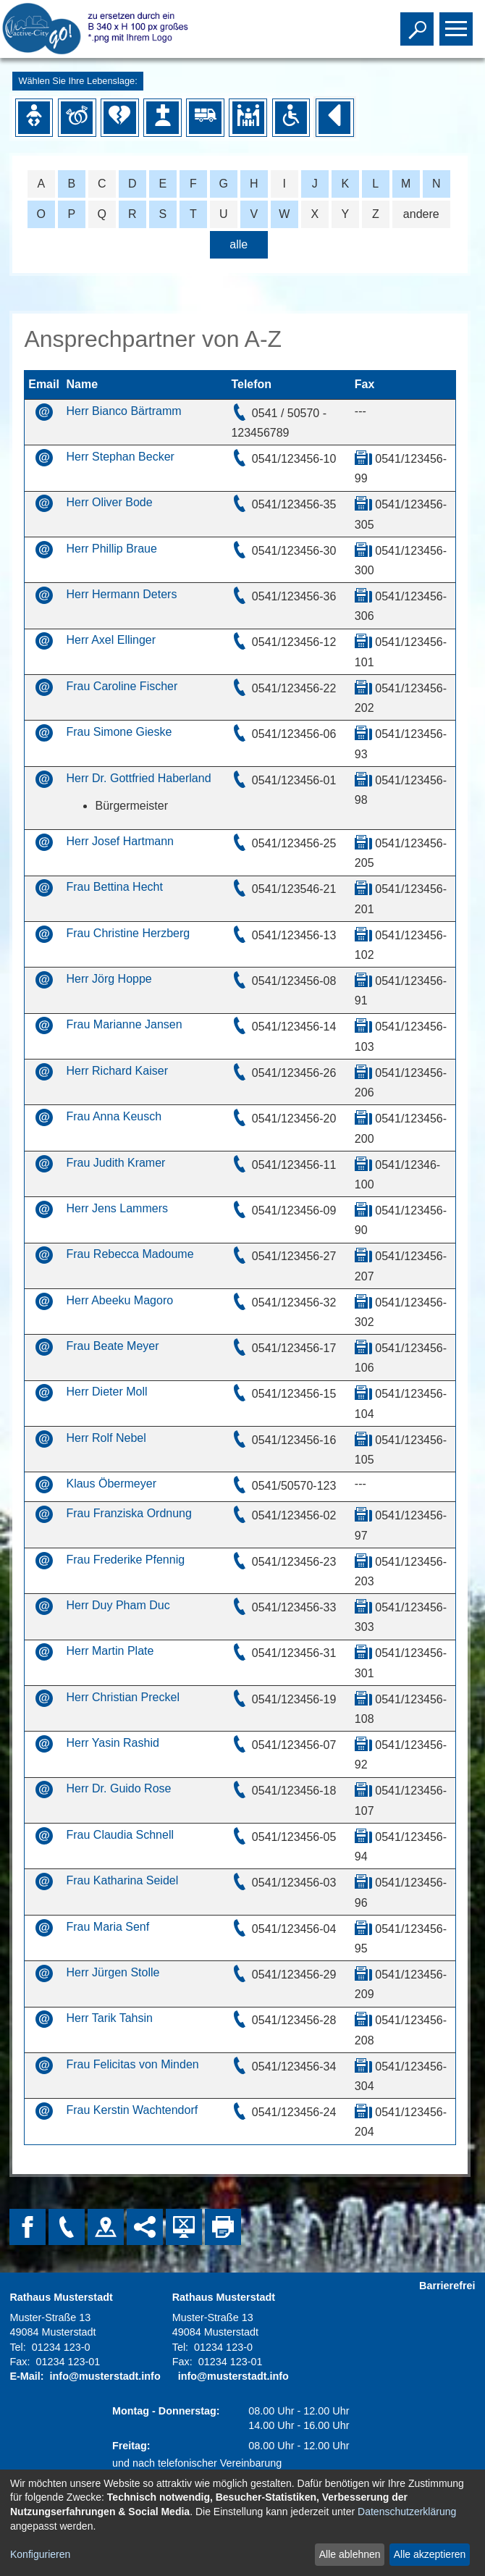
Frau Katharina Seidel (122, 1880)
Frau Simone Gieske (119, 732)
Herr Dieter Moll (106, 1391)
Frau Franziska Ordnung (128, 1513)
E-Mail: (26, 2376)
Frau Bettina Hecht (114, 887)
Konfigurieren (40, 2554)
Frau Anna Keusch (113, 1116)
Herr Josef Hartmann (120, 841)
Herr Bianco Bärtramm (123, 411)
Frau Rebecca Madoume (129, 1254)
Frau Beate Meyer (112, 1346)
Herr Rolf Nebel (106, 1438)
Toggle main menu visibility (458, 22)
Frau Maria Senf (107, 1927)
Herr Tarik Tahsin (109, 2018)
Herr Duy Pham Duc (117, 1605)
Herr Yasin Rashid (112, 1743)
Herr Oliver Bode (109, 502)
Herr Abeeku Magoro (119, 1300)
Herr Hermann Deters (121, 594)
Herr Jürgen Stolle (112, 1972)
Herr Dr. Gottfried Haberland (138, 778)
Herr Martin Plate (109, 1651)
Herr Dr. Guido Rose (118, 1788)
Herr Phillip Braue (111, 548)
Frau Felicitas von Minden (132, 2064)
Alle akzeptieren (430, 2554)
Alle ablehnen (350, 2554)
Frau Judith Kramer (115, 1163)
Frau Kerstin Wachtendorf (132, 2110)
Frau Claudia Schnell (120, 1835)
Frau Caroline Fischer (121, 686)
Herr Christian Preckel (122, 1697)
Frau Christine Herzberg (128, 933)
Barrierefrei (447, 2285)
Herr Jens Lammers (116, 1208)
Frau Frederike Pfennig (125, 1559)
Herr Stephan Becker (120, 456)
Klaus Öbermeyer (111, 1483)
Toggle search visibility (418, 22)
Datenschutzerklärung (407, 2511)
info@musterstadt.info (105, 2376)
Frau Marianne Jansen (124, 1024)
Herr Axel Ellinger (111, 640)
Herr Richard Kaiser (116, 1071)
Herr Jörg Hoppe (108, 979)
